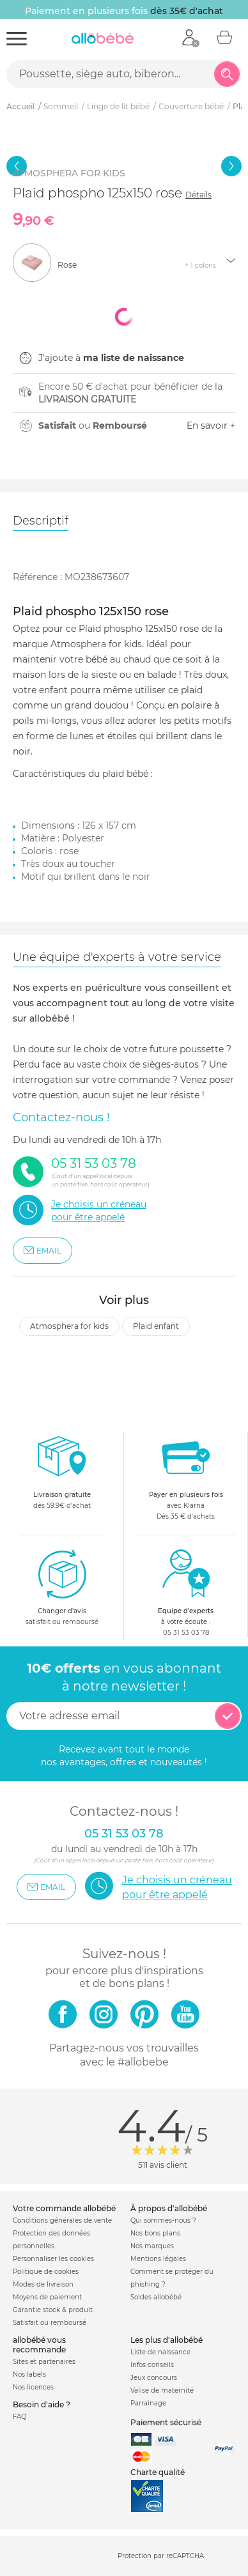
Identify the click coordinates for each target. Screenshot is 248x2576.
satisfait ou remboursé (62, 1587)
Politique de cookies (46, 2271)
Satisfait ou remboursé (49, 2323)
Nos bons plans (155, 2233)
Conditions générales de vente (62, 2220)
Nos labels (29, 2374)
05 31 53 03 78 (186, 1633)
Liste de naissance (160, 2352)
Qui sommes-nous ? (163, 2220)
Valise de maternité (162, 2390)
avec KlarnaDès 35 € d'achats (186, 1476)
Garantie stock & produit (53, 2310)
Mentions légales (158, 2259)
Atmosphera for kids (69, 1326)
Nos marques (152, 2246)
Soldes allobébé (156, 2297)
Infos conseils (152, 2365)
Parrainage (148, 2403)
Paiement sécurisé (165, 2422)
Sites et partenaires (44, 2362)
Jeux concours (153, 2377)
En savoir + (211, 425)
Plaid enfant (156, 1326)
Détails (198, 194)
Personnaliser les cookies (53, 2259)
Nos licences (33, 2387)
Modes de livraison (43, 2284)
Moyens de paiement (47, 2297)
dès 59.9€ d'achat (62, 1476)
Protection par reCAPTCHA (161, 2556)
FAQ (19, 2416)
